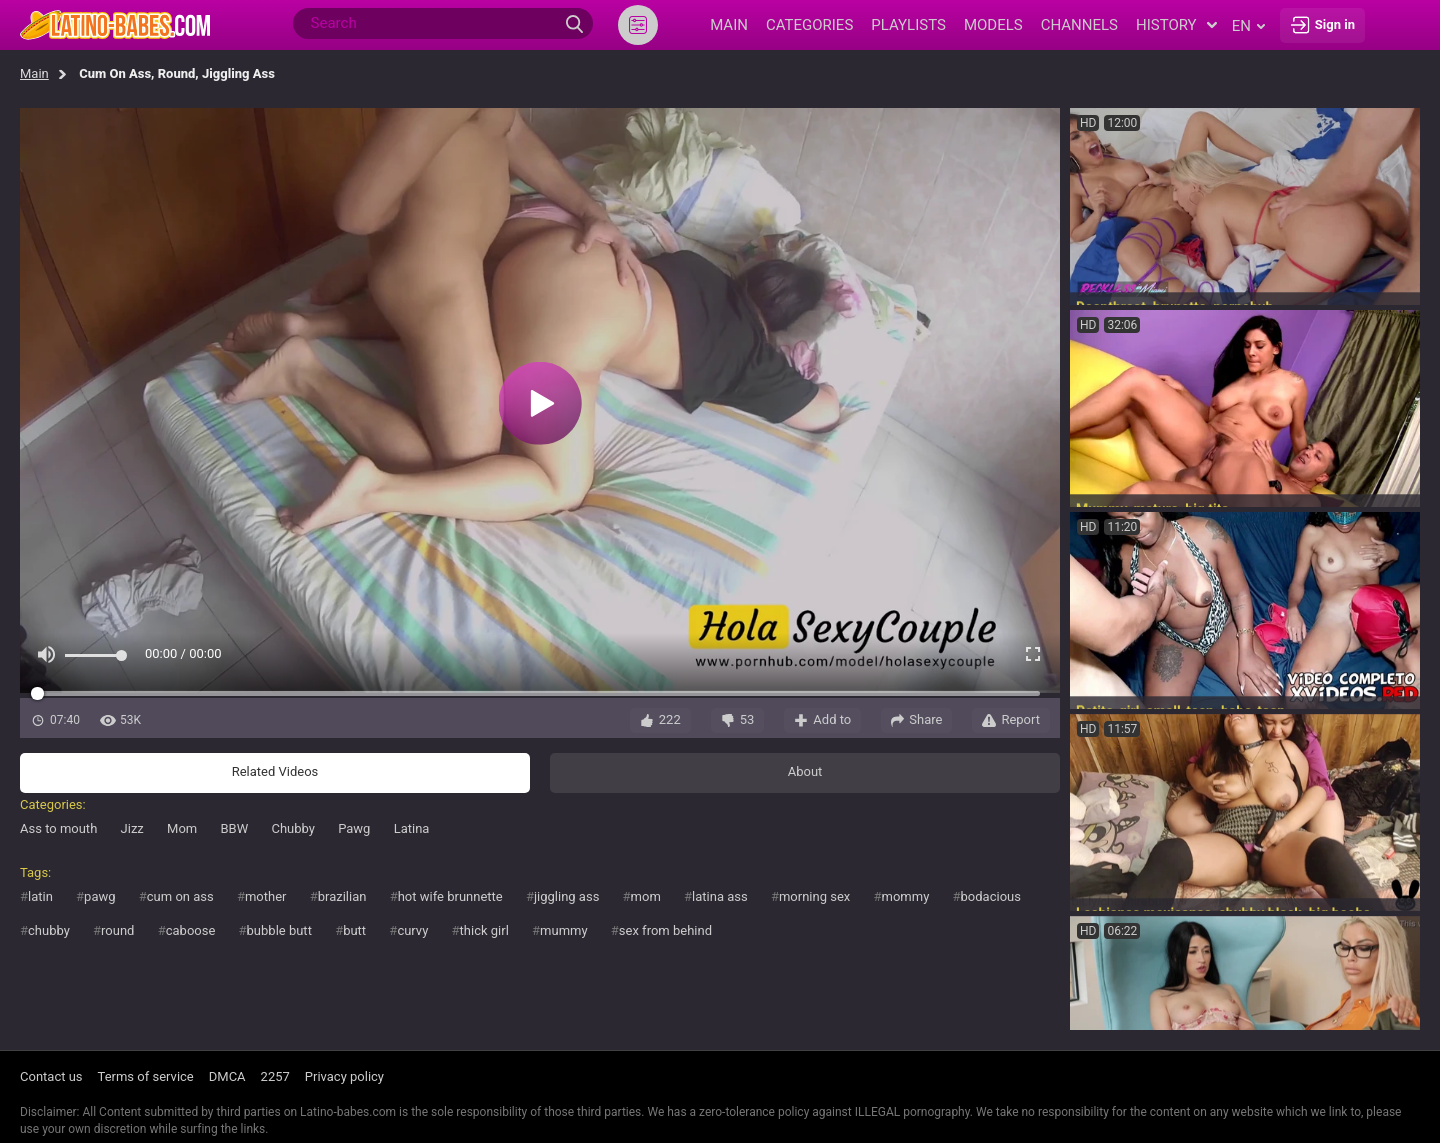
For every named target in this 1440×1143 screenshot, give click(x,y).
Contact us (51, 1076)
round (117, 930)
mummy (564, 930)
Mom (182, 828)
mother (266, 896)
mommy (906, 896)
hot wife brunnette (450, 896)
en (1248, 26)
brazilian (342, 896)
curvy (412, 930)
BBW (234, 828)
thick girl (484, 930)
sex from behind (665, 930)
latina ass (720, 896)
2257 (275, 1076)
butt (354, 930)
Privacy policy (344, 1076)
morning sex (814, 896)
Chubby (292, 828)
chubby (49, 930)
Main (34, 73)
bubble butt (279, 930)
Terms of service (146, 1076)
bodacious (991, 896)
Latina (412, 828)
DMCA (227, 1076)
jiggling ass (566, 896)
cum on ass (180, 896)
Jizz (132, 828)
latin (40, 896)
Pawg (354, 828)
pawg (99, 896)
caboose (191, 930)
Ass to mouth (58, 828)
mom (646, 896)
